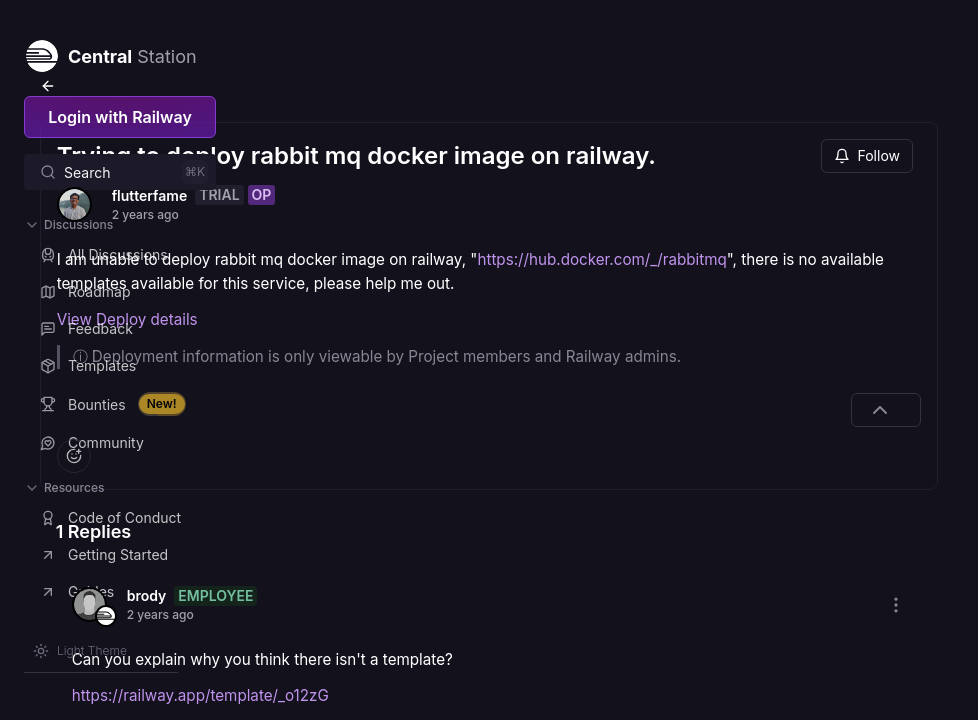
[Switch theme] (80, 651)
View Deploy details (343, 314)
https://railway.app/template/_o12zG (416, 690)
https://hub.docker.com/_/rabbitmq (404, 253)
